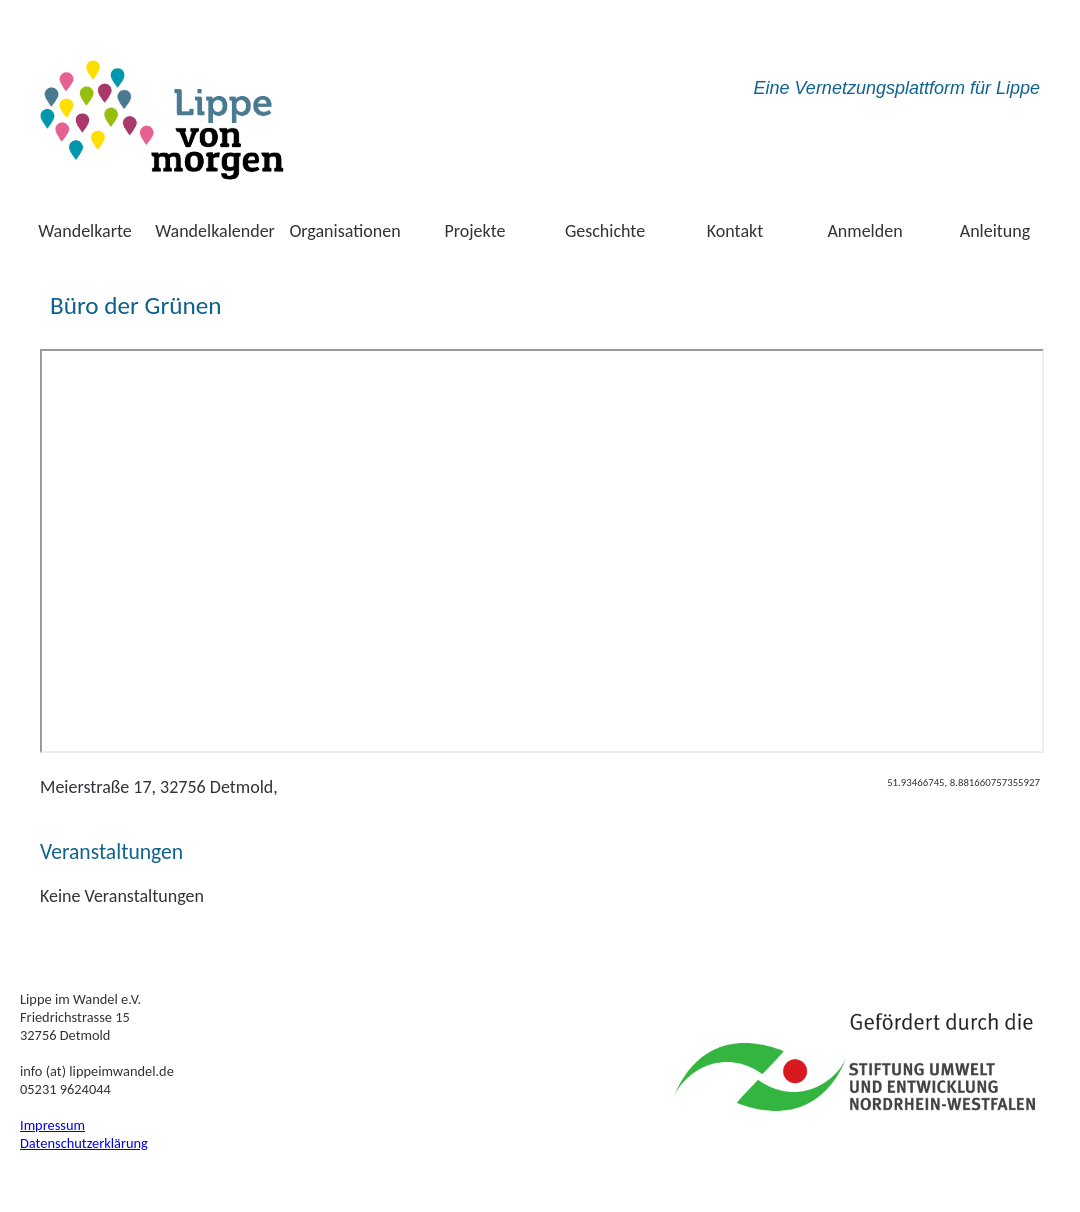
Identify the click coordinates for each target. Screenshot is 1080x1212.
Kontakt (735, 231)
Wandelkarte (85, 231)
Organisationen (344, 231)
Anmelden (864, 231)
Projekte (475, 231)
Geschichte (605, 231)
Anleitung (995, 231)
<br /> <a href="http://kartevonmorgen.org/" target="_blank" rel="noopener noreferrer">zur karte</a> (542, 551)
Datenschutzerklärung (84, 1143)
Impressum (52, 1125)
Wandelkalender (215, 231)
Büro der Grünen (135, 305)
